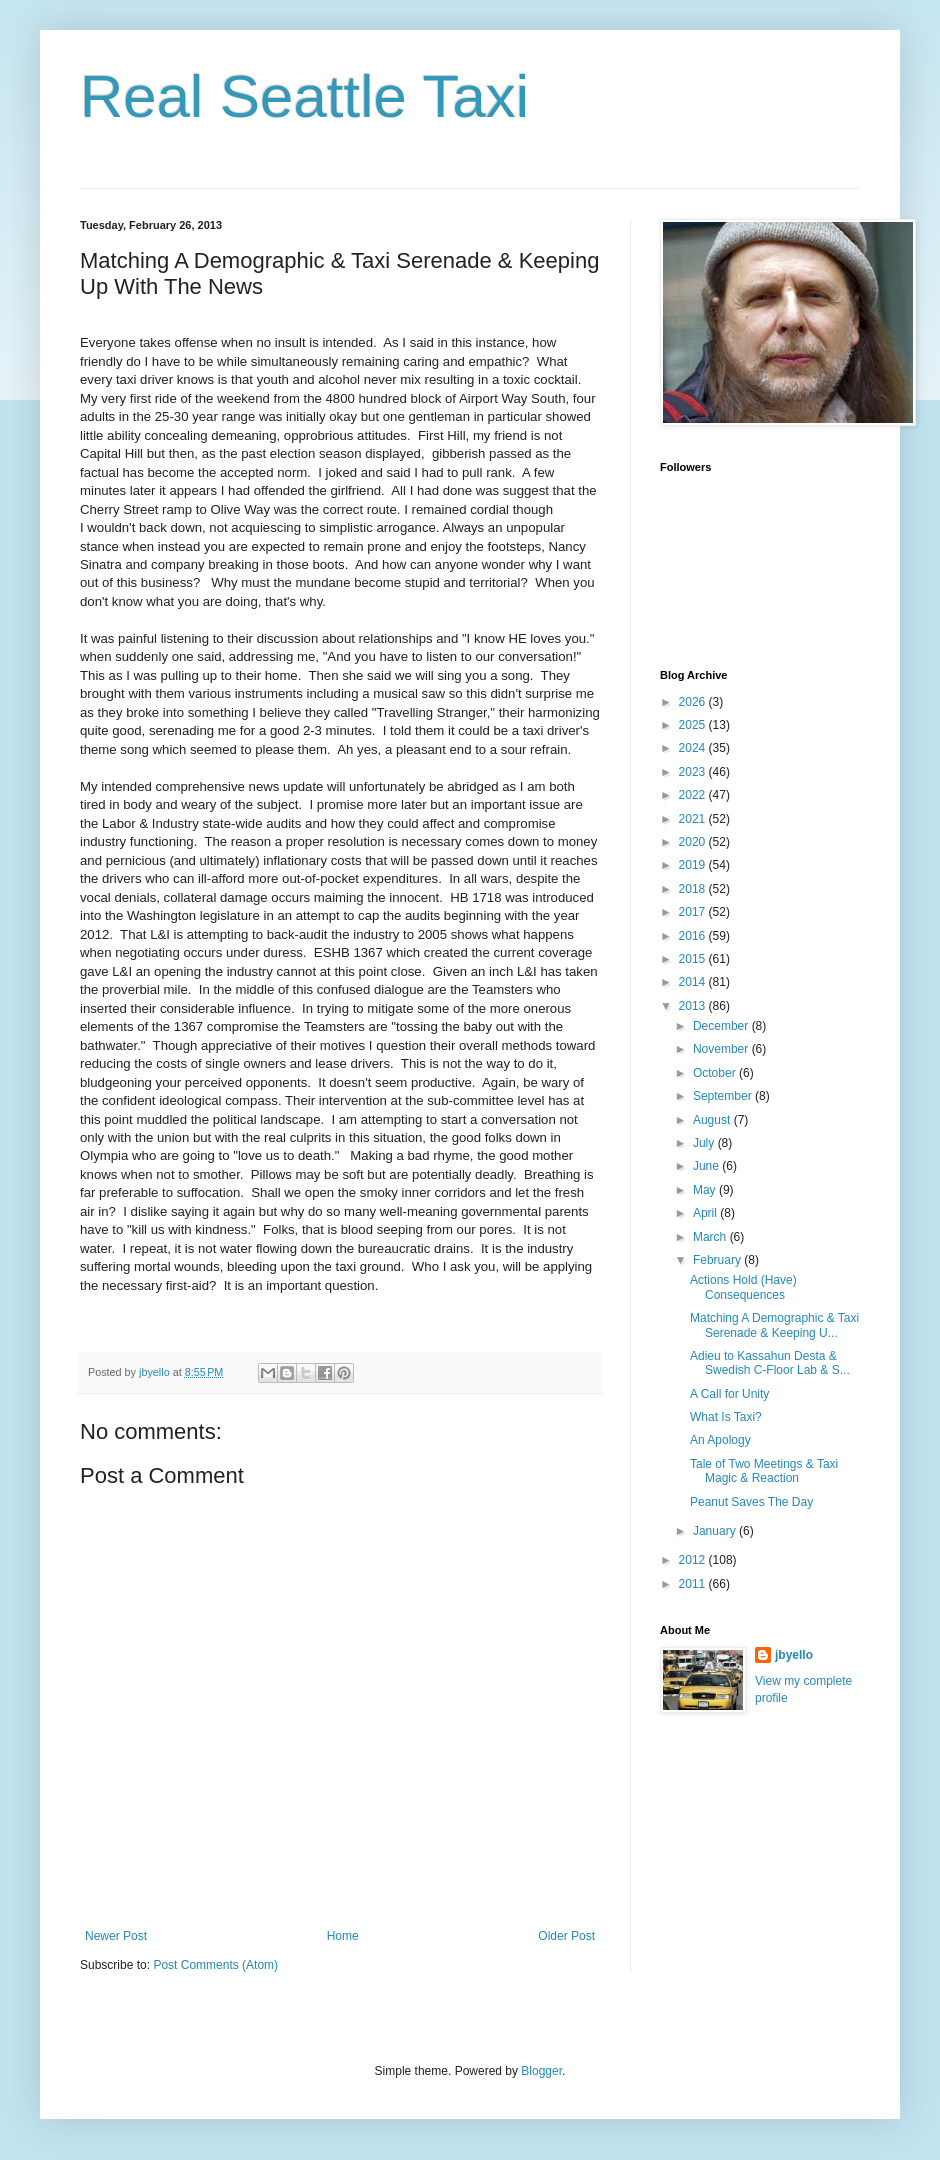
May (706, 1190)
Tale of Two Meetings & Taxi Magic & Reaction (764, 1471)
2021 (694, 819)
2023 (694, 772)
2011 (694, 1584)
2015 (694, 959)
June (707, 1166)
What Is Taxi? (726, 1417)
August (713, 1120)
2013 (694, 1006)
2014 (694, 982)
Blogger (541, 2071)
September (724, 1096)
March (711, 1237)
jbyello (794, 1655)
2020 (694, 842)
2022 (694, 795)
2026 (694, 702)
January (716, 1531)
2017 (694, 912)
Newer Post (116, 1936)
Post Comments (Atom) (215, 1965)
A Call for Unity (729, 1394)
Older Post (566, 1936)
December (722, 1026)
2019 (694, 865)
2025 (694, 725)
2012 (694, 1560)
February (718, 1260)
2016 (694, 936)
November (722, 1049)
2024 (694, 748)
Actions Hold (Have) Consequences (743, 1287)
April (706, 1213)
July (705, 1143)
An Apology (720, 1440)
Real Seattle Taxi (304, 96)
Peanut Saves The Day (751, 1502)
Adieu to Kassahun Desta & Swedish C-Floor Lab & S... (770, 1363)
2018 (694, 889)
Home (343, 1936)
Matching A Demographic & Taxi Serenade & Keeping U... (774, 1325)
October (716, 1073)
